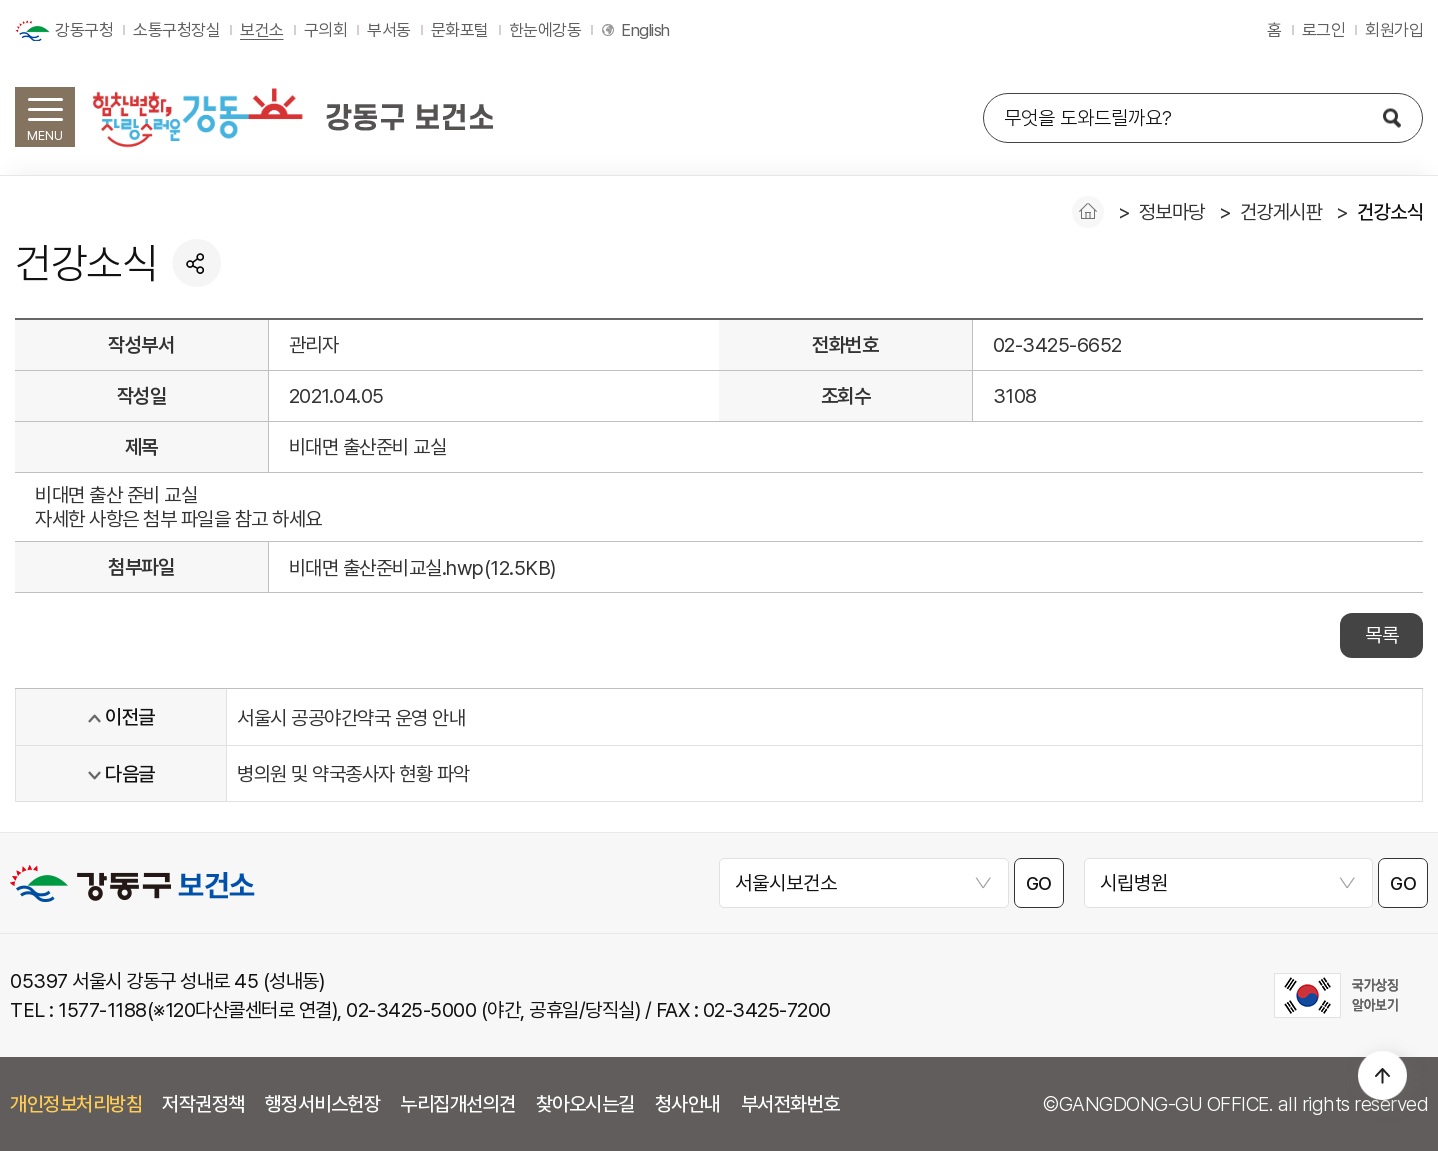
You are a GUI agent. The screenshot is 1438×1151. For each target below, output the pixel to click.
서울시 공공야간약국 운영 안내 (351, 718)
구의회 (326, 30)
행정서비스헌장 (323, 1104)
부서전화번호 (790, 1104)
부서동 (389, 30)
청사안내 (688, 1104)
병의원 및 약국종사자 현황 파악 (353, 774)
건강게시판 (1281, 212)
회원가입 (1394, 30)
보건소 (262, 30)
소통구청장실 (176, 30)
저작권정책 (203, 1104)
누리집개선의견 (458, 1104)
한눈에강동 (545, 30)
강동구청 (84, 30)
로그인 (1324, 30)
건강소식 (1390, 212)
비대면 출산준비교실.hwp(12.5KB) (422, 568)
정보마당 (1172, 212)
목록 (1381, 635)
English (645, 30)
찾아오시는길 (585, 1104)
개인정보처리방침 (76, 1104)
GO (1039, 883)
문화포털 (460, 30)
